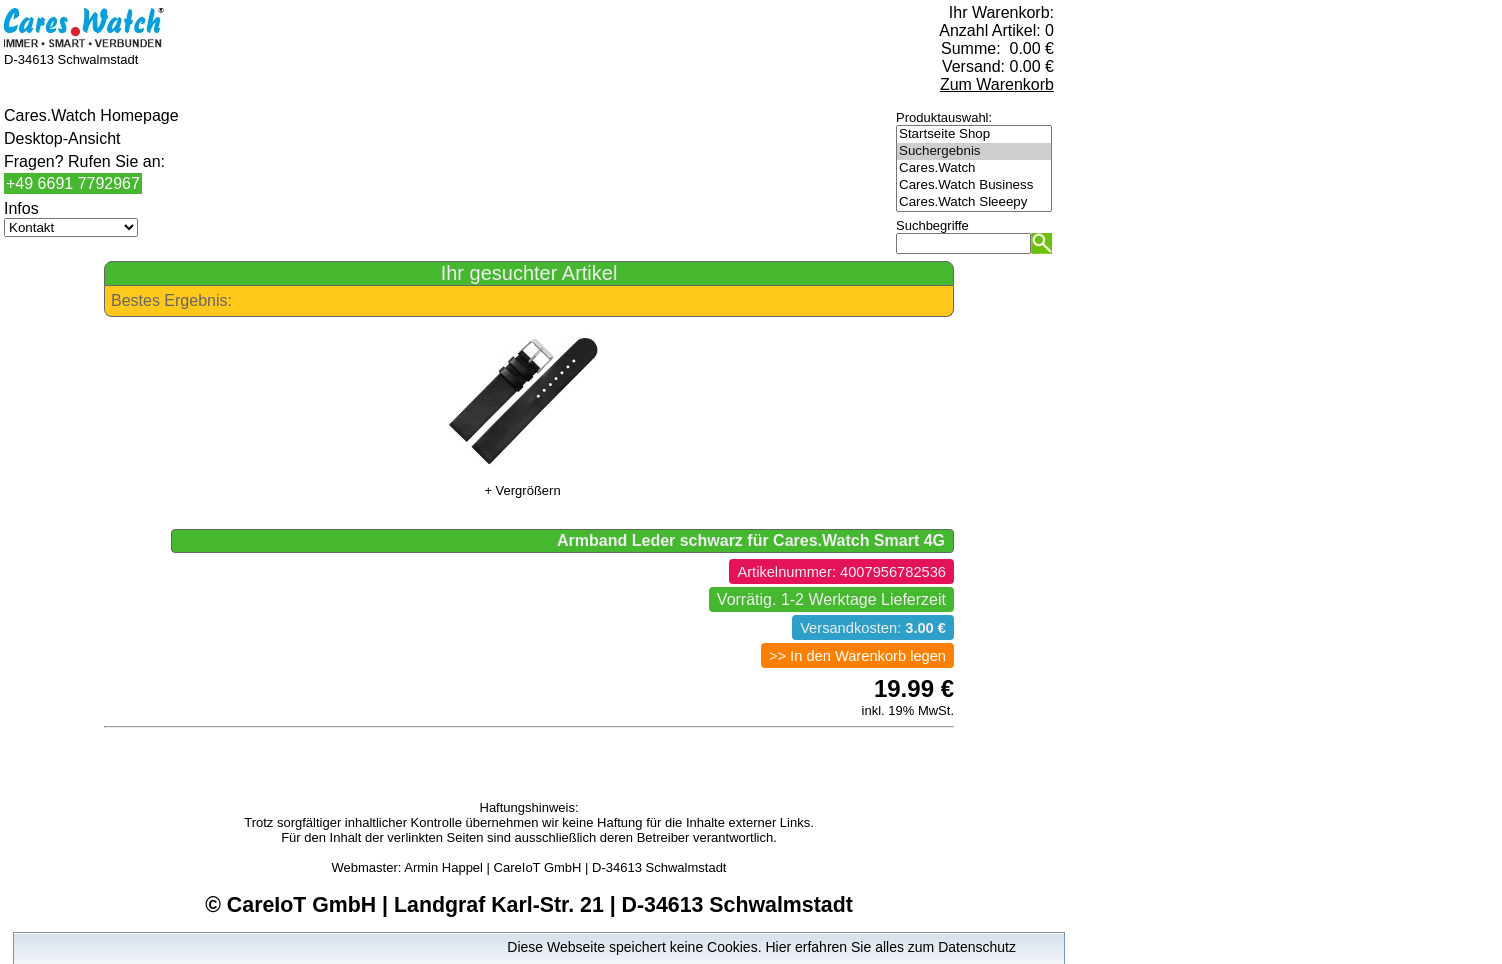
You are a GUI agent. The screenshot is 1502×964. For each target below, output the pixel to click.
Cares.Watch (974, 168)
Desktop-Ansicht (62, 138)
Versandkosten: (873, 628)
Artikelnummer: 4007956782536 (841, 572)
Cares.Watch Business (974, 185)
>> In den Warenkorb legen (857, 656)
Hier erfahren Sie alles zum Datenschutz (890, 947)
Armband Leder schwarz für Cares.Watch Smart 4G (751, 540)
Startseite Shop (974, 134)
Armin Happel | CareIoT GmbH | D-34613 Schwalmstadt (565, 867)
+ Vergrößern (522, 490)
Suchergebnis (974, 151)
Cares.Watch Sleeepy (974, 202)
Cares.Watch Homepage (91, 115)
